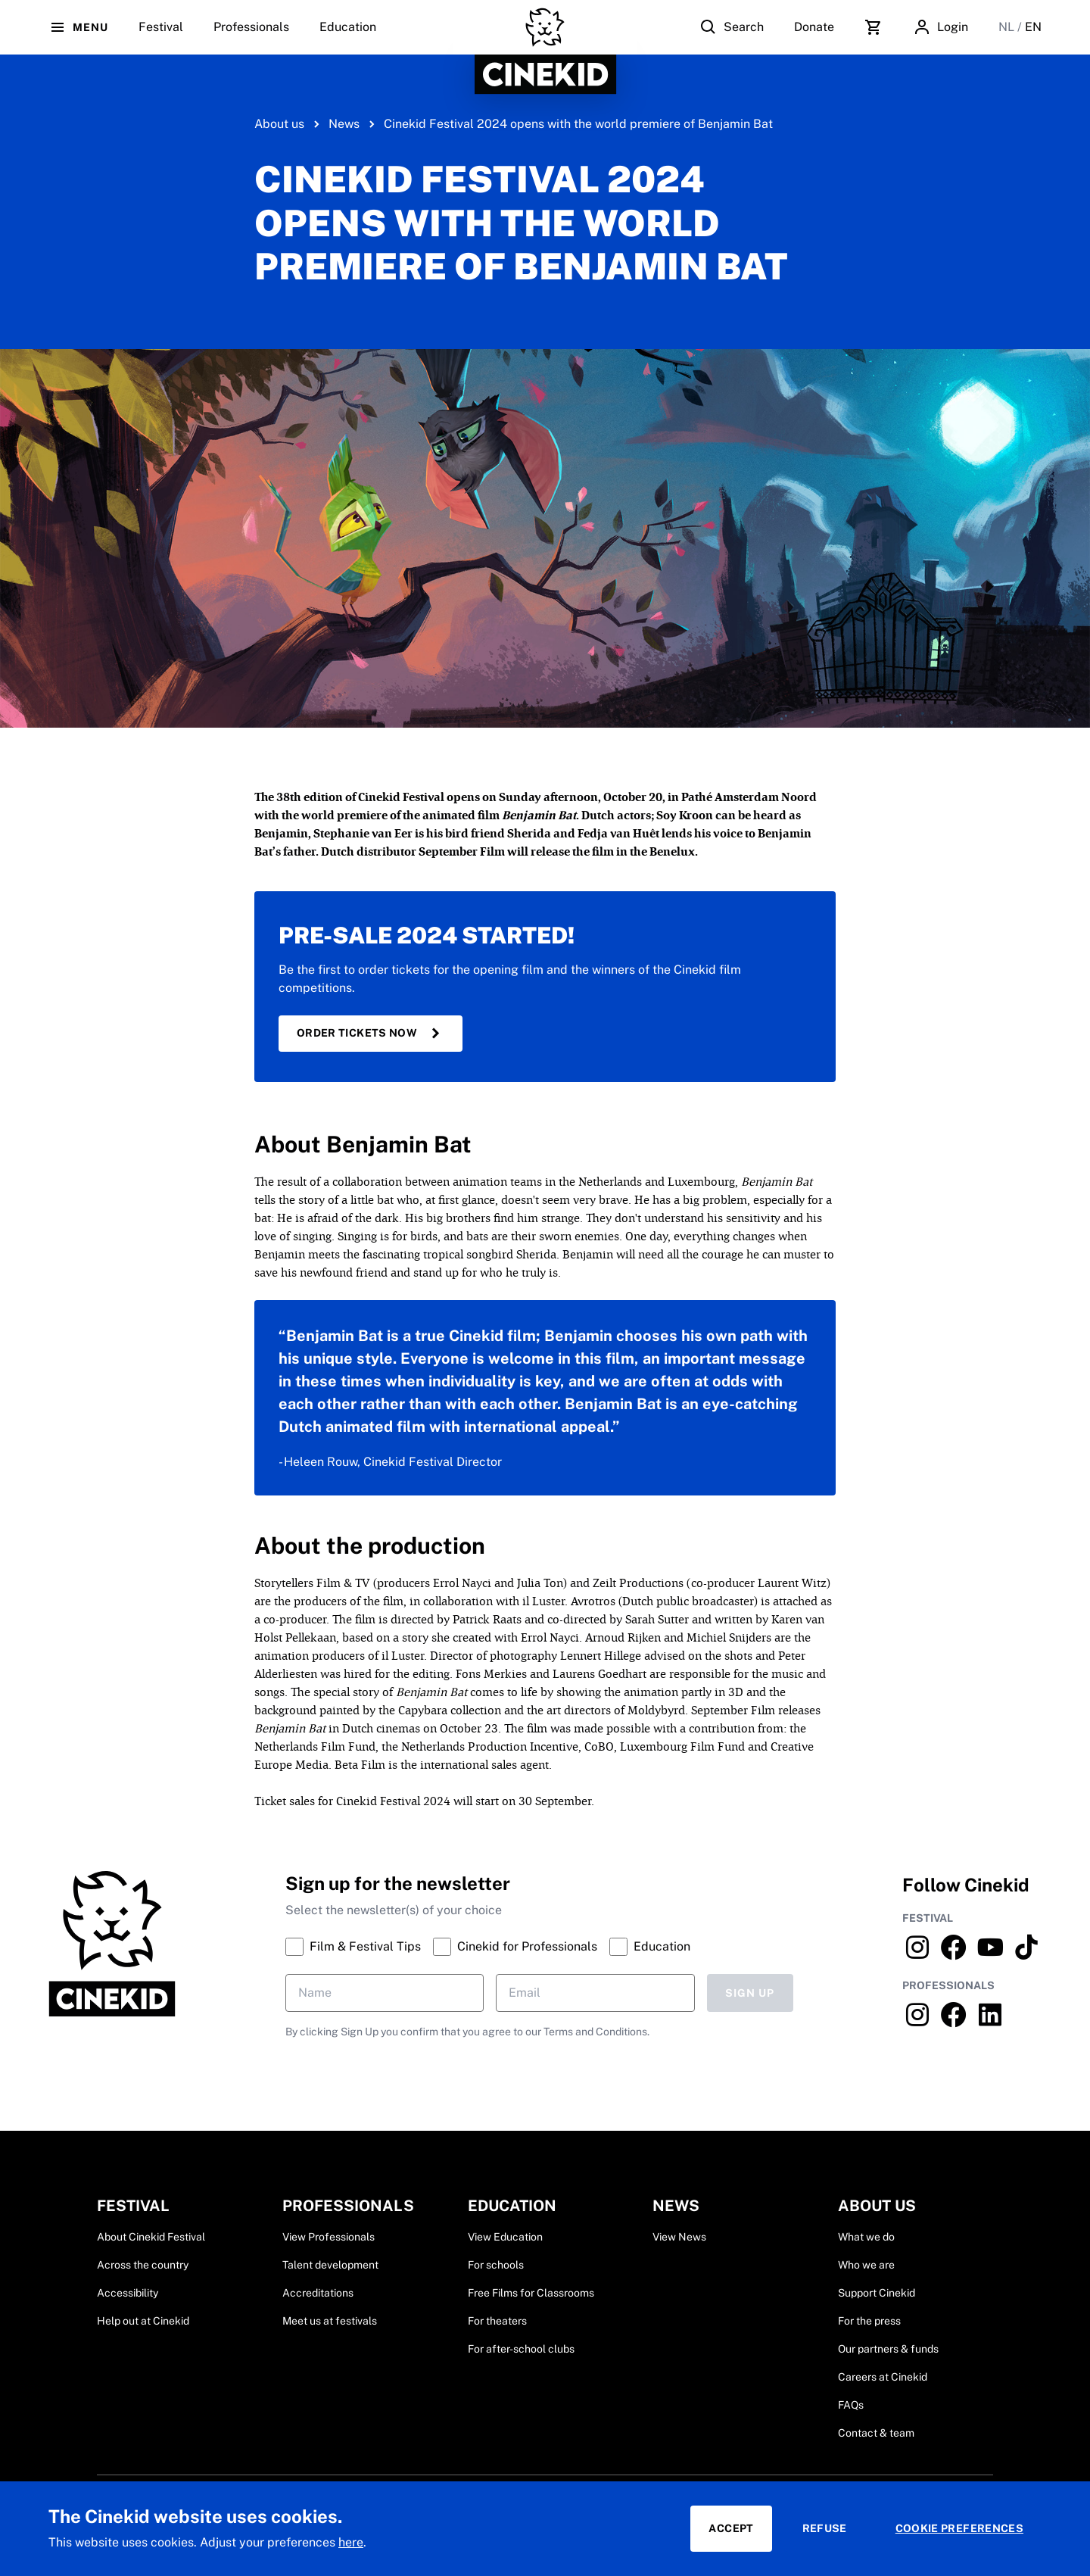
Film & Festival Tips (353, 1947)
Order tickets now (370, 1033)
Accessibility (127, 2293)
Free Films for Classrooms (531, 2293)
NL (1007, 27)
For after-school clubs (521, 2349)
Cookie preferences (959, 2528)
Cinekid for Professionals (515, 1947)
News (344, 124)
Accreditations (317, 2293)
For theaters (497, 2321)
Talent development (330, 2265)
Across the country (142, 2265)
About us (279, 124)
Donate (814, 27)
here (350, 2542)
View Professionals (328, 2237)
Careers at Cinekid (882, 2377)
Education (347, 37)
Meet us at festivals (329, 2321)
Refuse (824, 2528)
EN (1033, 27)
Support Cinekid (876, 2293)
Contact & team (876, 2433)
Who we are (866, 2265)
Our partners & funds (888, 2349)
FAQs (851, 2405)
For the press (869, 2321)
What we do (866, 2237)
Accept (730, 2528)
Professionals (251, 37)
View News (679, 2237)
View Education (505, 2237)
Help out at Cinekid (143, 2321)
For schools (496, 2265)
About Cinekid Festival (151, 2237)
